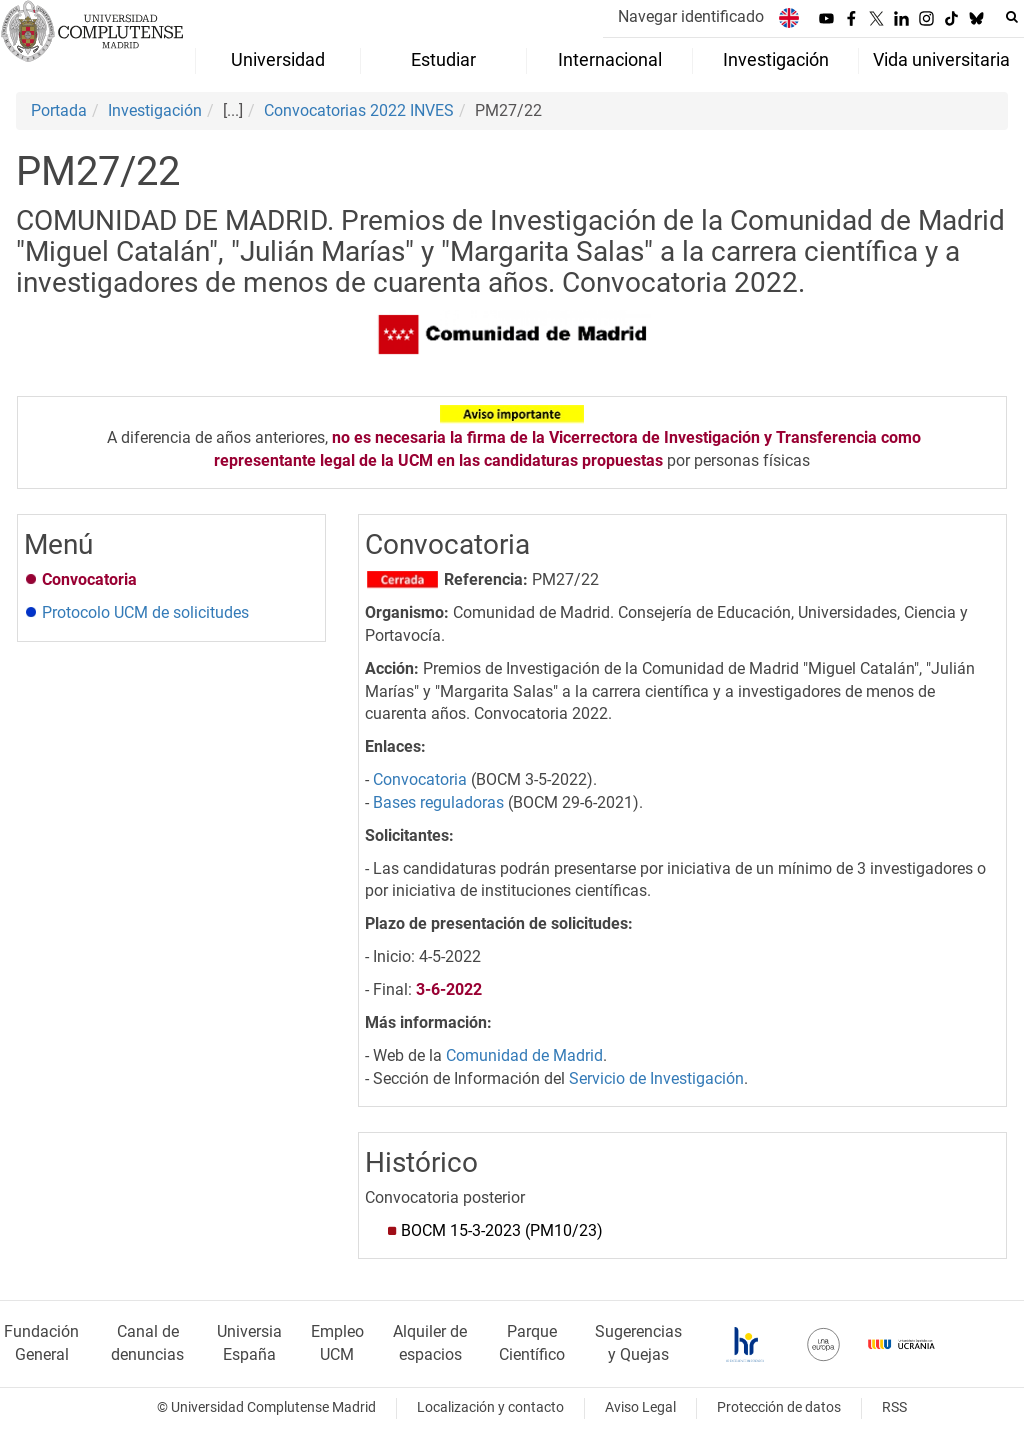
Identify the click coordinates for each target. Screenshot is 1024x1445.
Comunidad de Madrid (524, 1055)
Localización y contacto (490, 1407)
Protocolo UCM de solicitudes (145, 612)
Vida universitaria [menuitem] (941, 60)
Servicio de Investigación (656, 1078)
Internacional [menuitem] (610, 60)
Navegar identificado (691, 16)
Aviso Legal (640, 1407)
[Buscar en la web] (1012, 17)
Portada (59, 110)
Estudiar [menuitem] (443, 60)
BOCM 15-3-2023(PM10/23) (502, 1230)
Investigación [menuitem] (776, 60)
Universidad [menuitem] (278, 60)
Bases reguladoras (438, 802)
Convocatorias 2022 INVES (359, 110)
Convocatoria (420, 779)
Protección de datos (779, 1407)
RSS (894, 1407)
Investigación (155, 110)
